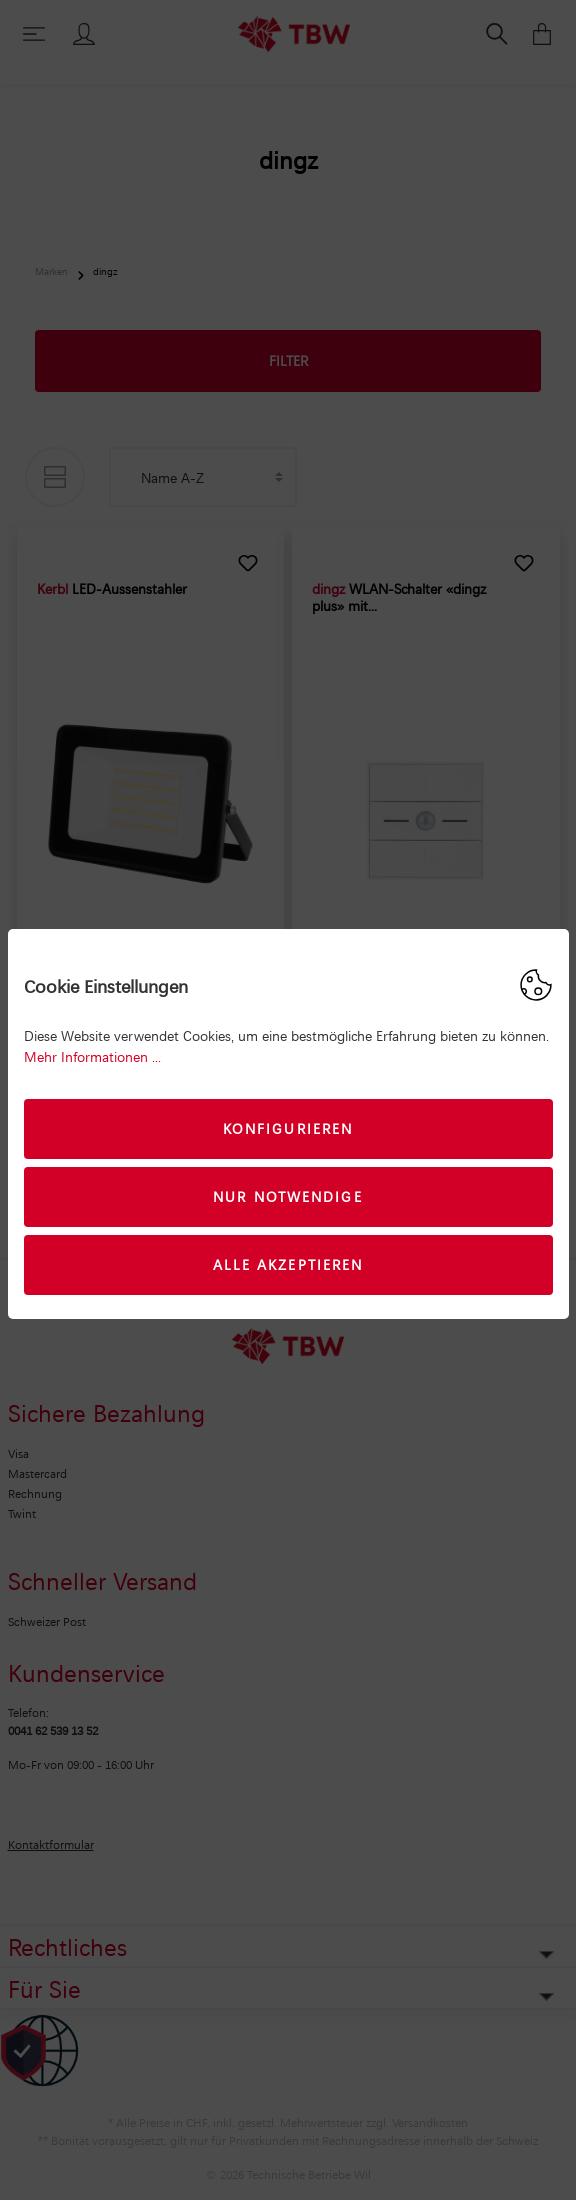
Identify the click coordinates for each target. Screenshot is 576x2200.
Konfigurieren (288, 1128)
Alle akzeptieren (288, 1264)
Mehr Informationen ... (92, 1056)
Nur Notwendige (287, 1196)
